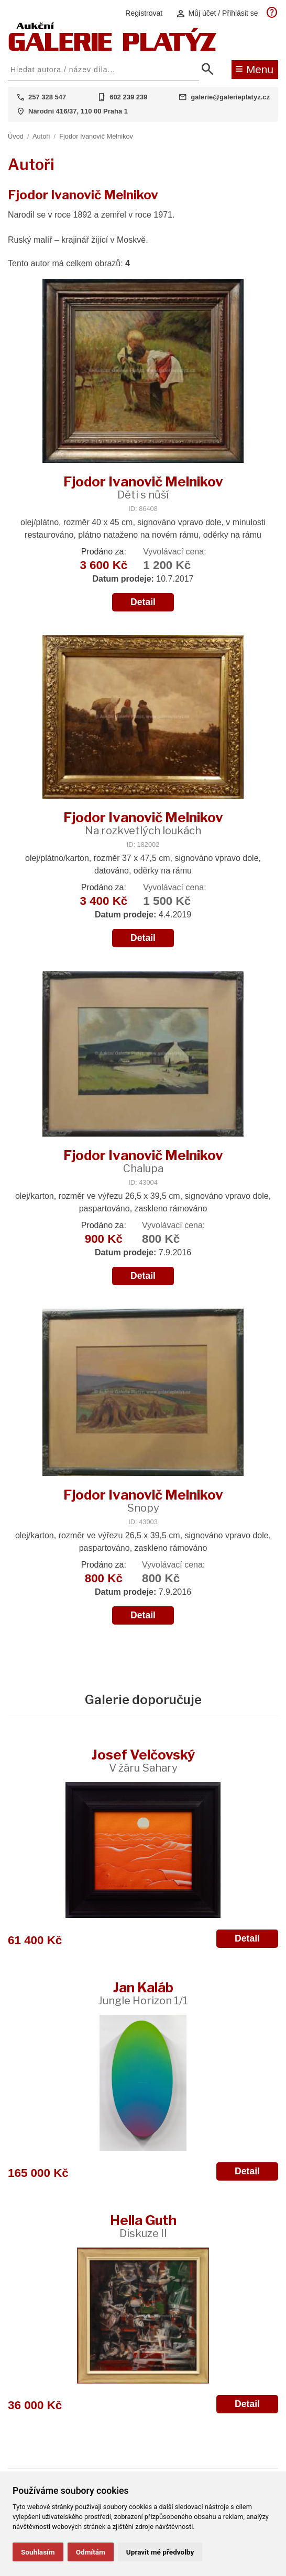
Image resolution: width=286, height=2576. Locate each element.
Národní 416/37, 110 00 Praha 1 (78, 111)
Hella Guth (143, 2226)
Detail (143, 602)
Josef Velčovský (143, 1760)
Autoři (41, 136)
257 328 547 (47, 97)
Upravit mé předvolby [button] (160, 2552)
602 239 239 (128, 97)
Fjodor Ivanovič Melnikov (96, 136)
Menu (254, 68)
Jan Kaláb (143, 1993)
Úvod (16, 136)
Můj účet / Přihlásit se (216, 13)
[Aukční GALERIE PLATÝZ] (112, 48)
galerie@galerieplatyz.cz (230, 97)
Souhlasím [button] (38, 2552)
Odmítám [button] (90, 2552)
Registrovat (143, 13)
